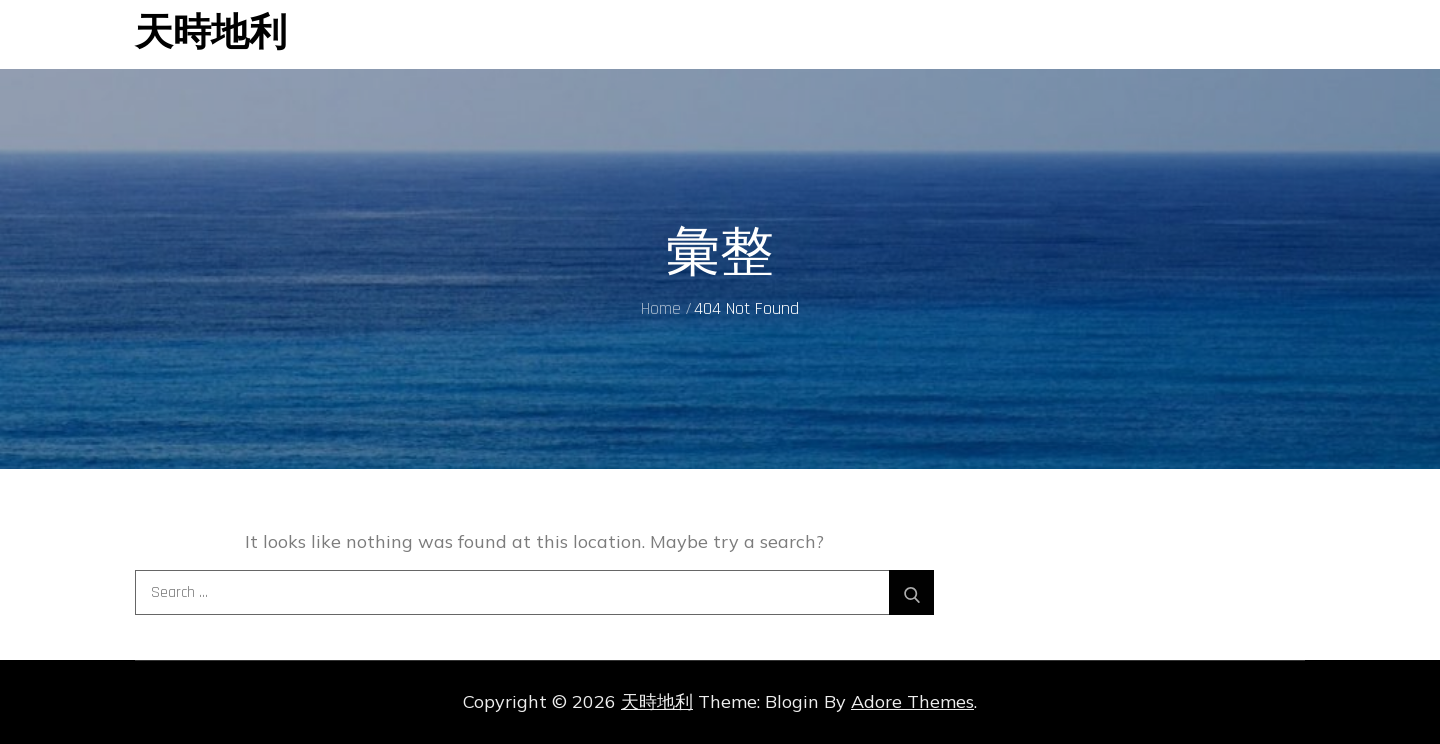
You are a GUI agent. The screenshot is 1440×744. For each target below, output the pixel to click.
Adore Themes (912, 701)
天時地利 (211, 34)
